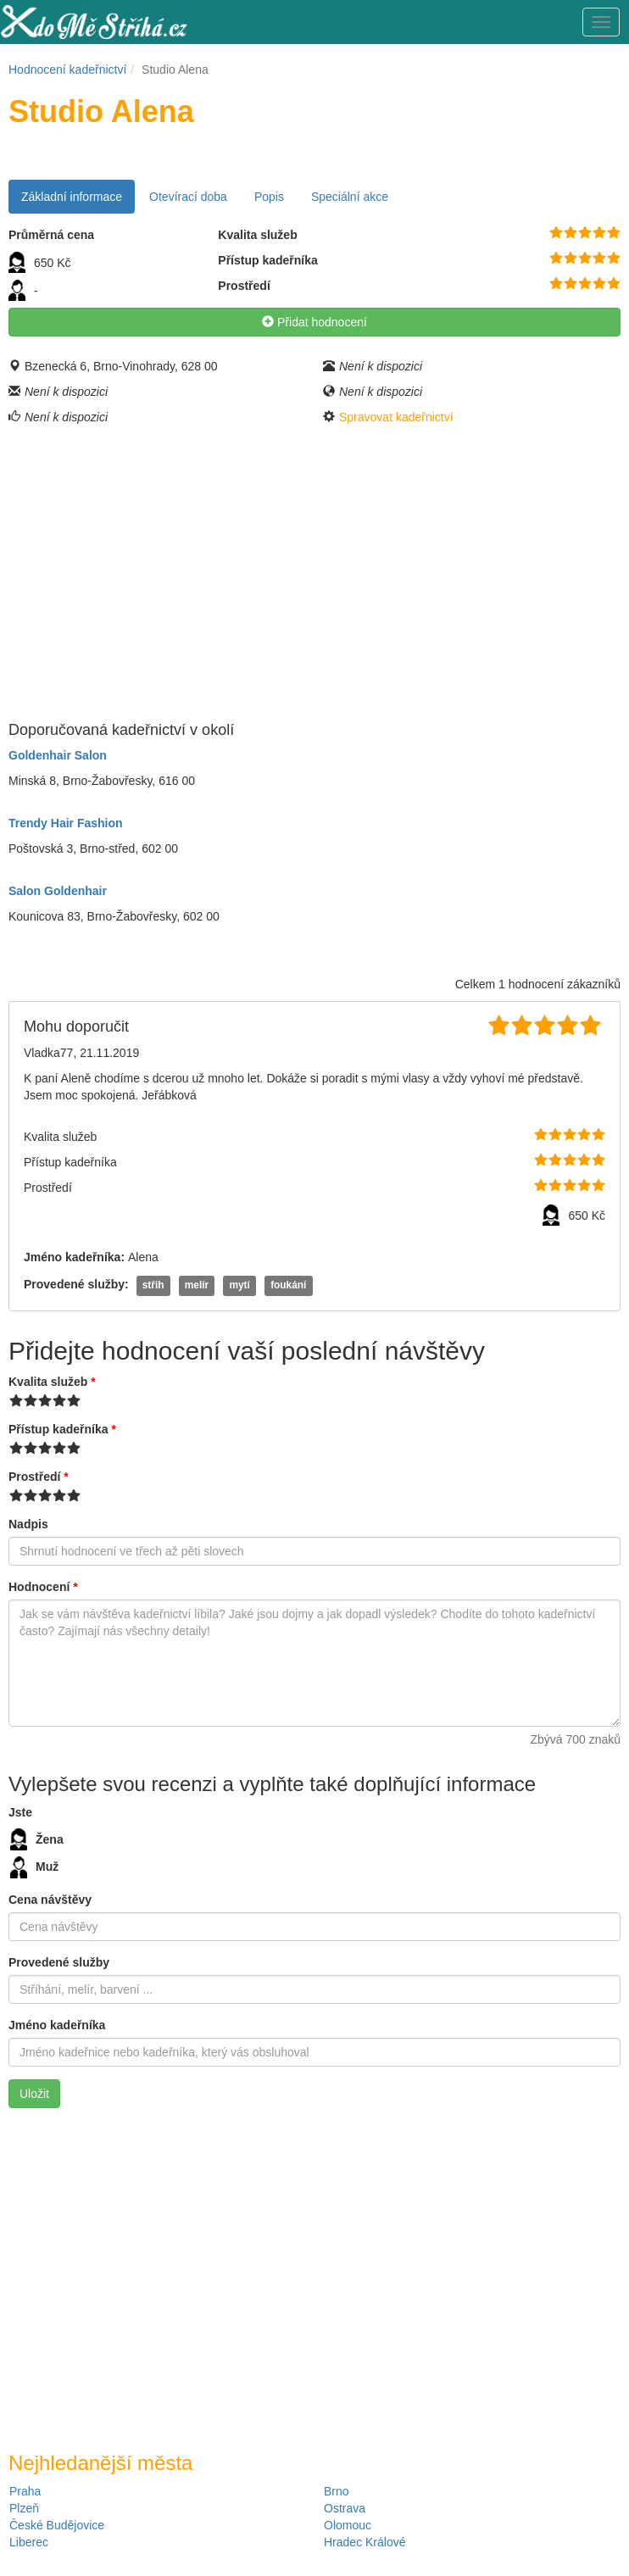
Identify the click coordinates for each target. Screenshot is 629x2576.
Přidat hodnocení (314, 322)
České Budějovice (56, 2525)
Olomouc (347, 2525)
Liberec (28, 2542)
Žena (37, 1839)
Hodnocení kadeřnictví (67, 69)
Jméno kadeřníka (56, 2025)
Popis (269, 196)
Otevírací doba (188, 196)
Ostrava (344, 2508)
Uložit (34, 2093)
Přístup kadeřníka (62, 1429)
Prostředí (38, 1476)
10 (614, 233)
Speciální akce (349, 196)
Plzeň (24, 2508)
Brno (336, 2491)
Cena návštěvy (50, 1899)
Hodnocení (43, 1587)
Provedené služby (58, 1962)
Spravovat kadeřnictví (396, 417)
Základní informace (71, 196)
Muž (34, 1867)
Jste (20, 1812)
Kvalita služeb (52, 1381)
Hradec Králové (365, 2542)
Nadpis (28, 1524)
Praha (25, 2491)
